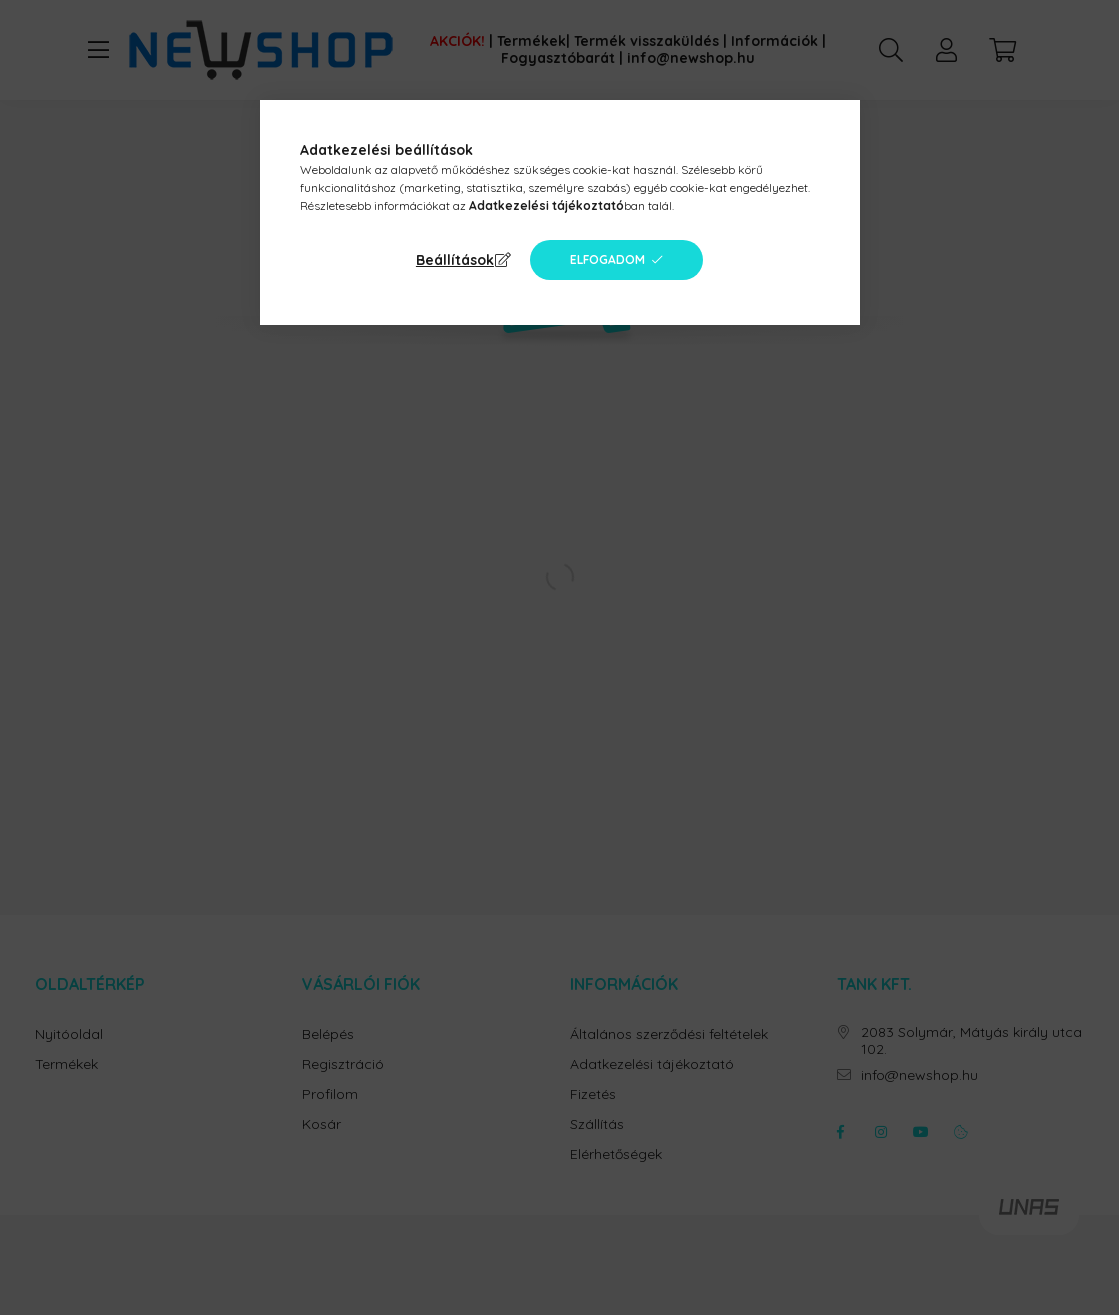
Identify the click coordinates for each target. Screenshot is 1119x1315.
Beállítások (455, 260)
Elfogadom (607, 259)
